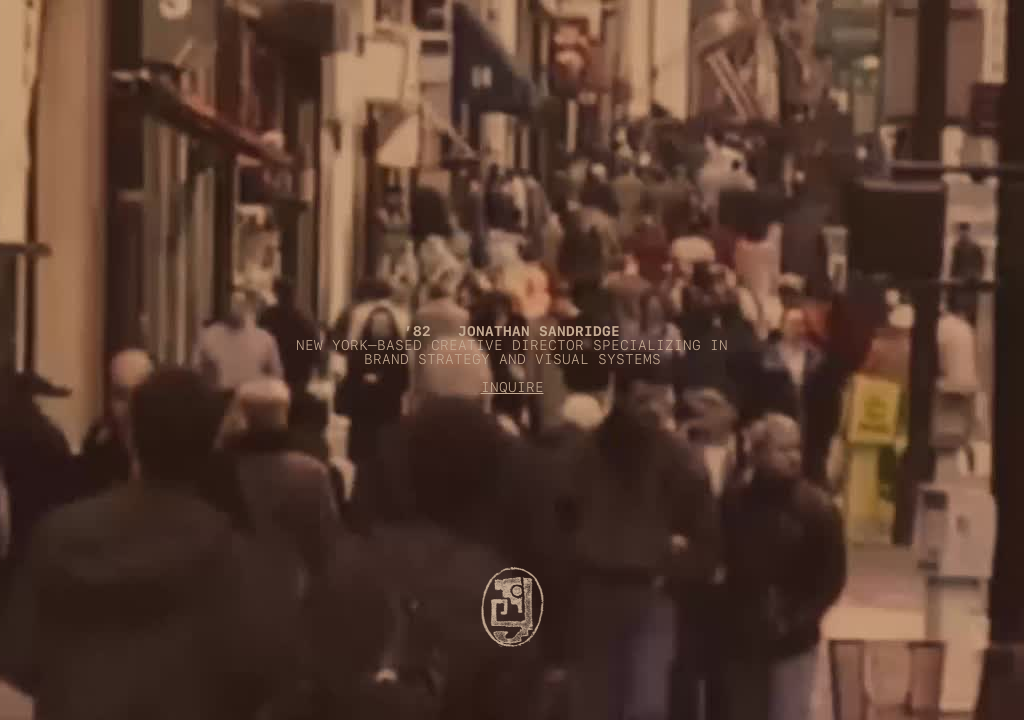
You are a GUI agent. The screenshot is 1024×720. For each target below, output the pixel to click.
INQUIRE (512, 387)
